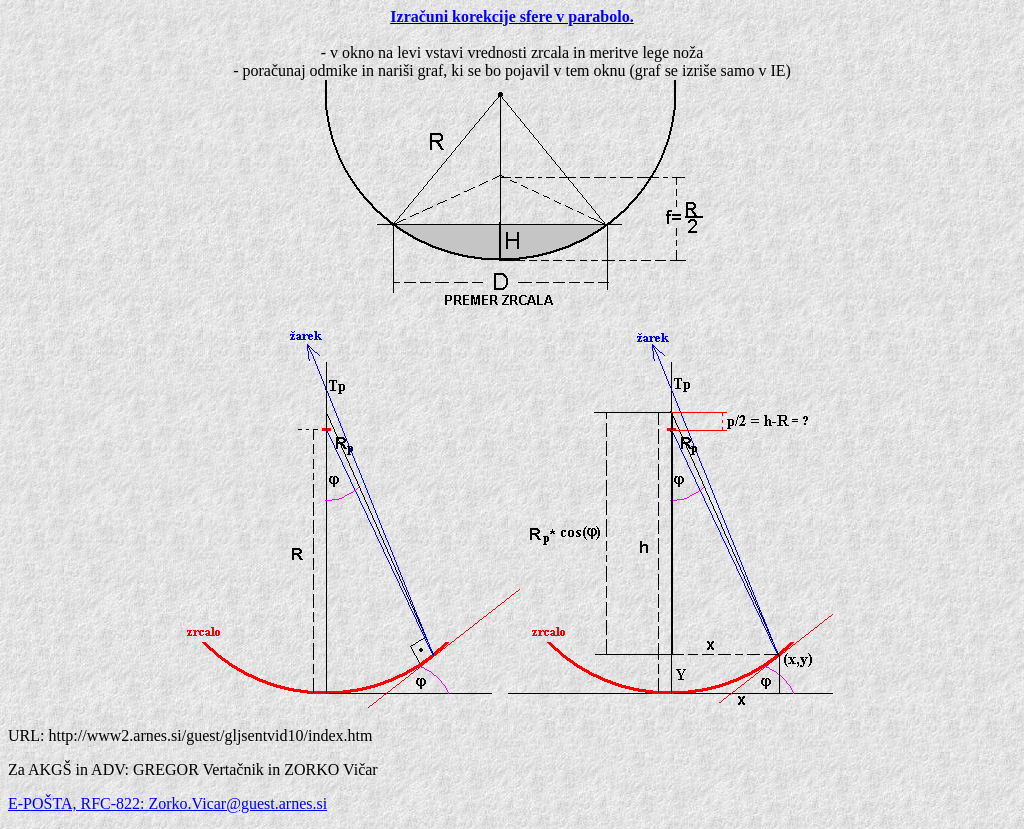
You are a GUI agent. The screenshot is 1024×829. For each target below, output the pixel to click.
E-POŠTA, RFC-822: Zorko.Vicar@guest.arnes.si (167, 803)
